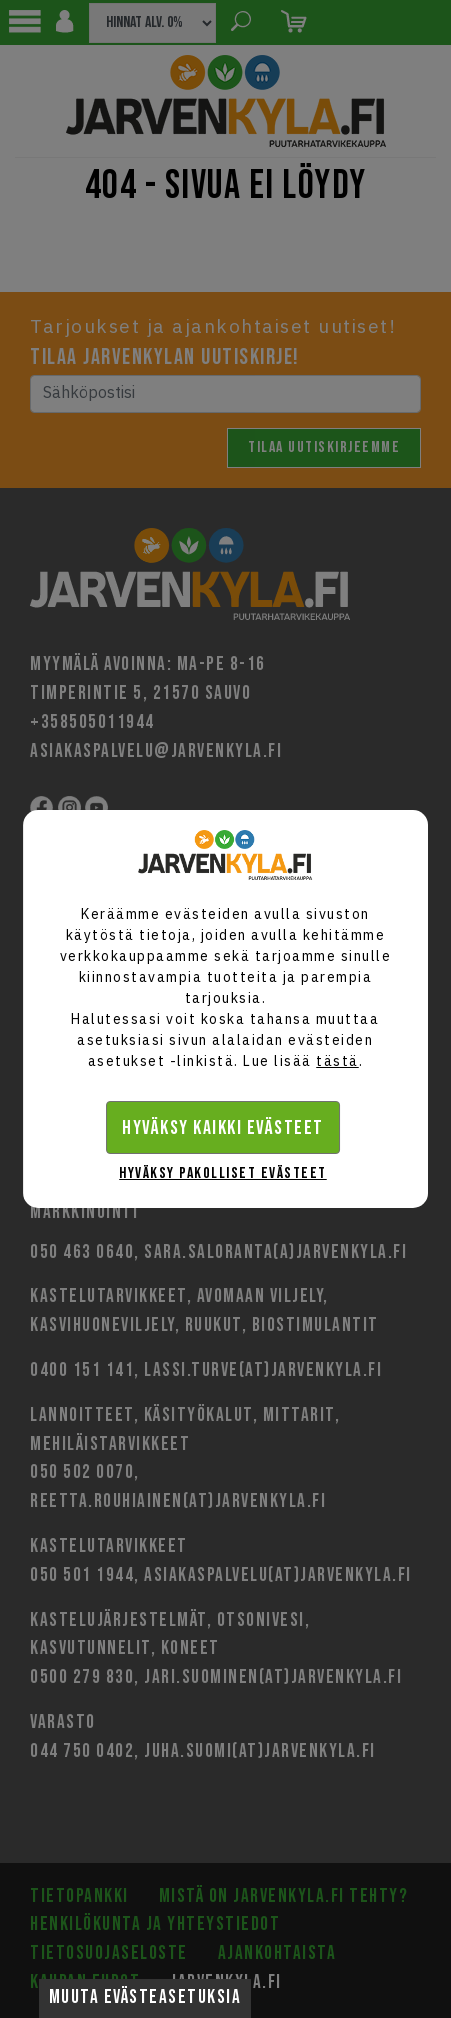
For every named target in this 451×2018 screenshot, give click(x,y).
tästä (337, 1061)
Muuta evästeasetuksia (145, 1997)
